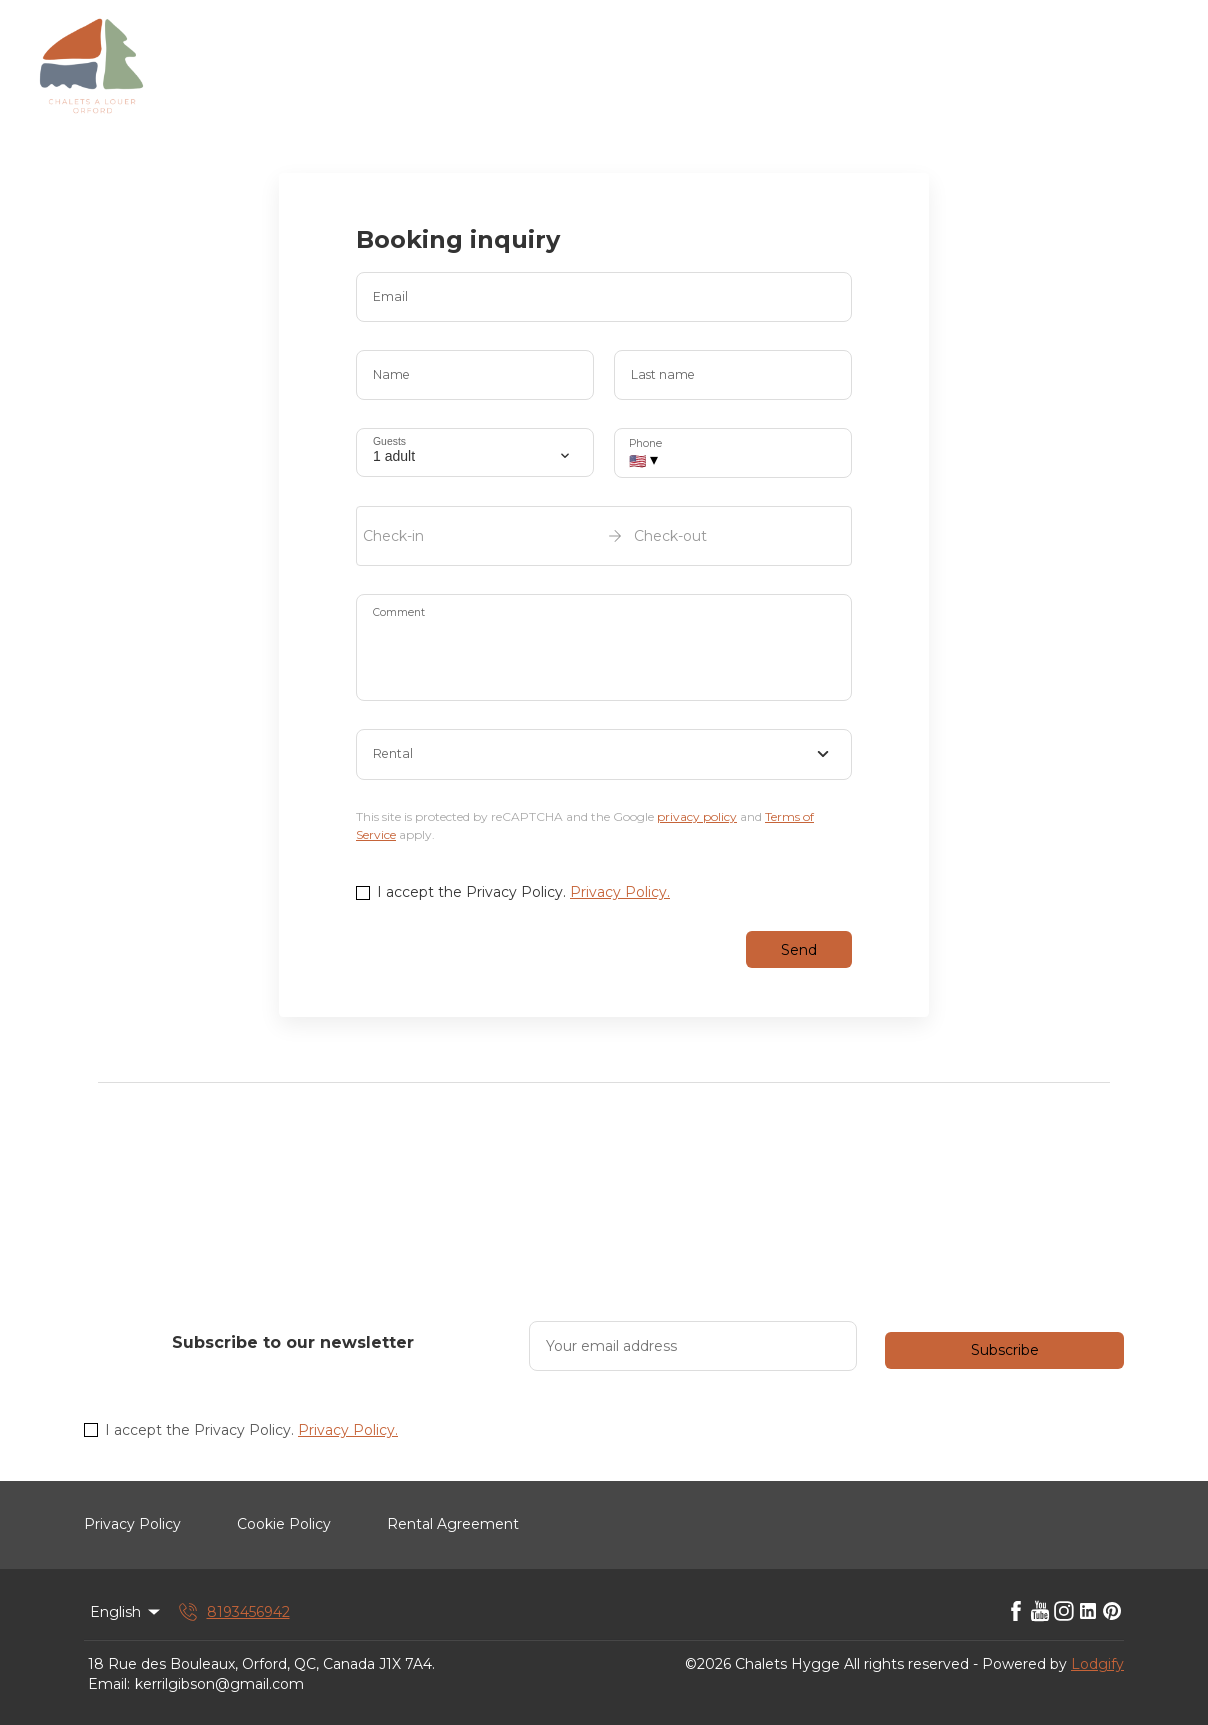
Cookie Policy (284, 1524)
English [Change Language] (126, 1612)
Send (799, 950)
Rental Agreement (453, 1524)
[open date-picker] (604, 536)
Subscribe (1005, 1350)
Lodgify (1097, 1664)
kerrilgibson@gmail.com (219, 1684)
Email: (109, 1684)
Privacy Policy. (620, 892)
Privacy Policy (132, 1524)
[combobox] (604, 755)
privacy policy (697, 816)
